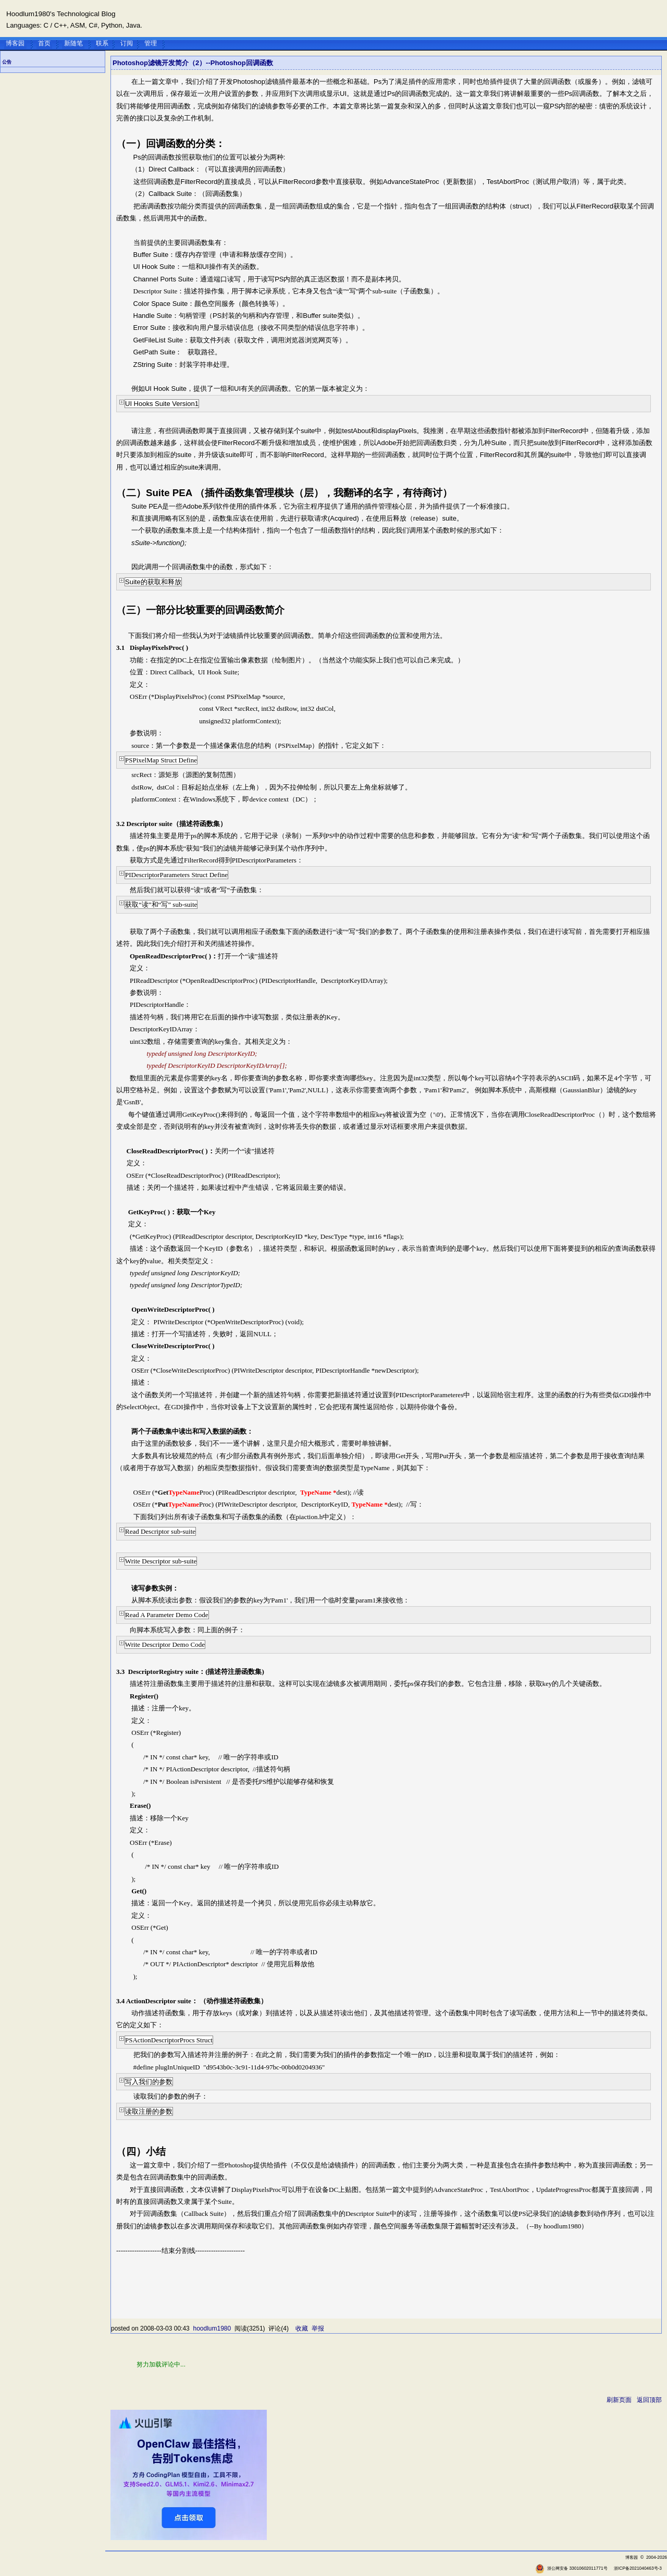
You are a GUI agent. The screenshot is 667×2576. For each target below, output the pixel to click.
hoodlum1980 (212, 2328)
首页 (44, 42)
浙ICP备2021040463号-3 (638, 2568)
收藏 (301, 2328)
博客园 (15, 42)
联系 (102, 42)
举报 (318, 2328)
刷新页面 (619, 2400)
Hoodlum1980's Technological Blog (60, 14)
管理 (150, 42)
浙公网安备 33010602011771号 (571, 2568)
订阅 (126, 42)
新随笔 (73, 42)
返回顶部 (649, 2400)
